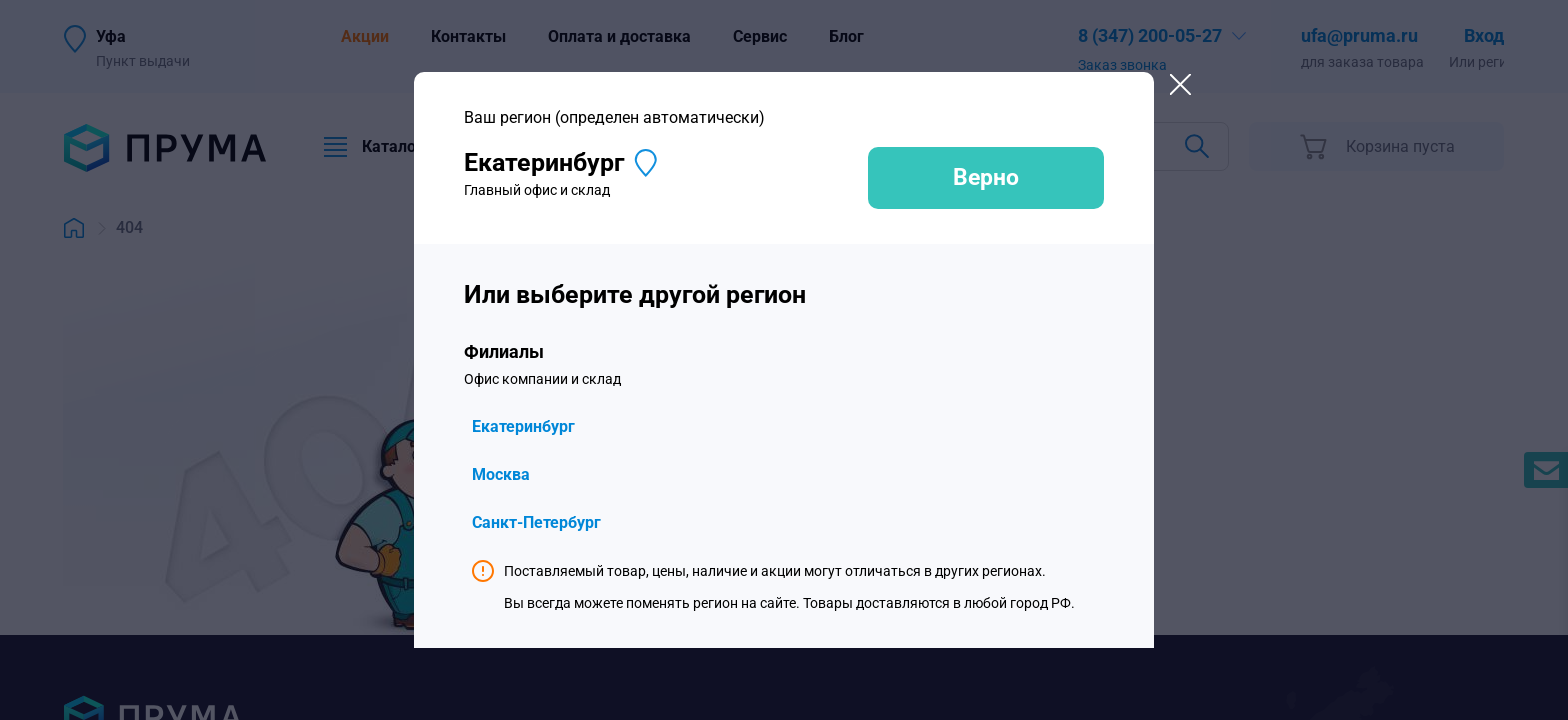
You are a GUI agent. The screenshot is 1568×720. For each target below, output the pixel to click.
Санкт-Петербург (536, 522)
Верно (986, 177)
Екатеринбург (523, 426)
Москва (501, 474)
